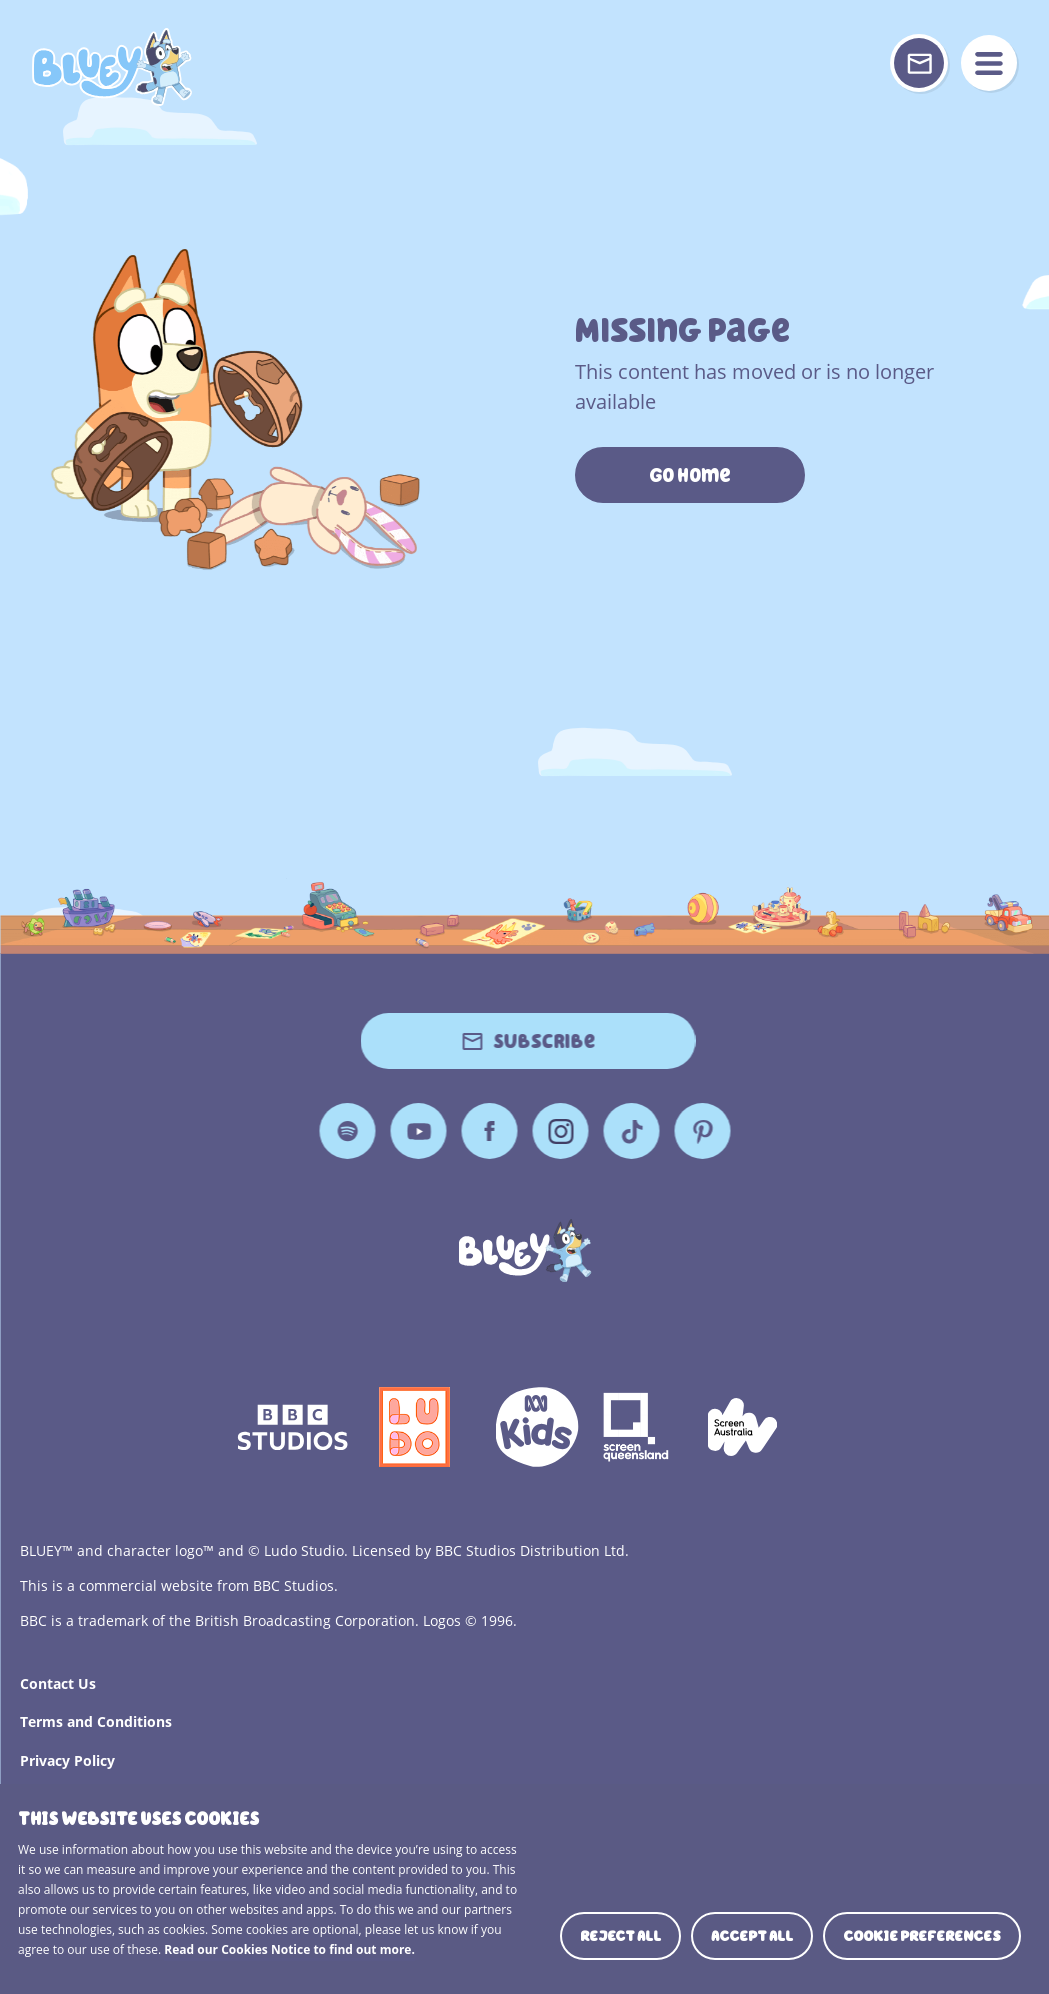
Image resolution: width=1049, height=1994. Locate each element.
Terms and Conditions (96, 1721)
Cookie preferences (922, 1936)
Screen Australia (743, 1427)
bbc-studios (293, 1427)
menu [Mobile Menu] (989, 63)
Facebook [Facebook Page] (489, 1131)
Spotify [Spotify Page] (347, 1131)
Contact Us (58, 1683)
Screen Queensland (638, 1427)
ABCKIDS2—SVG (537, 1427)
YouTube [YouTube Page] (418, 1131)
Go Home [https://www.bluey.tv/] (690, 475)
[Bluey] (524, 1250)
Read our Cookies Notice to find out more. (289, 1949)
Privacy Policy (67, 1760)
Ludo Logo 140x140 (415, 1427)
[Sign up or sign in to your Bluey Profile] (919, 63)
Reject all (620, 1936)
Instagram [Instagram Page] (560, 1131)
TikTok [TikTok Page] (631, 1131)
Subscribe (544, 1041)
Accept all (752, 1936)
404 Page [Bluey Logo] (112, 67)
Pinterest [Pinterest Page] (702, 1131)
